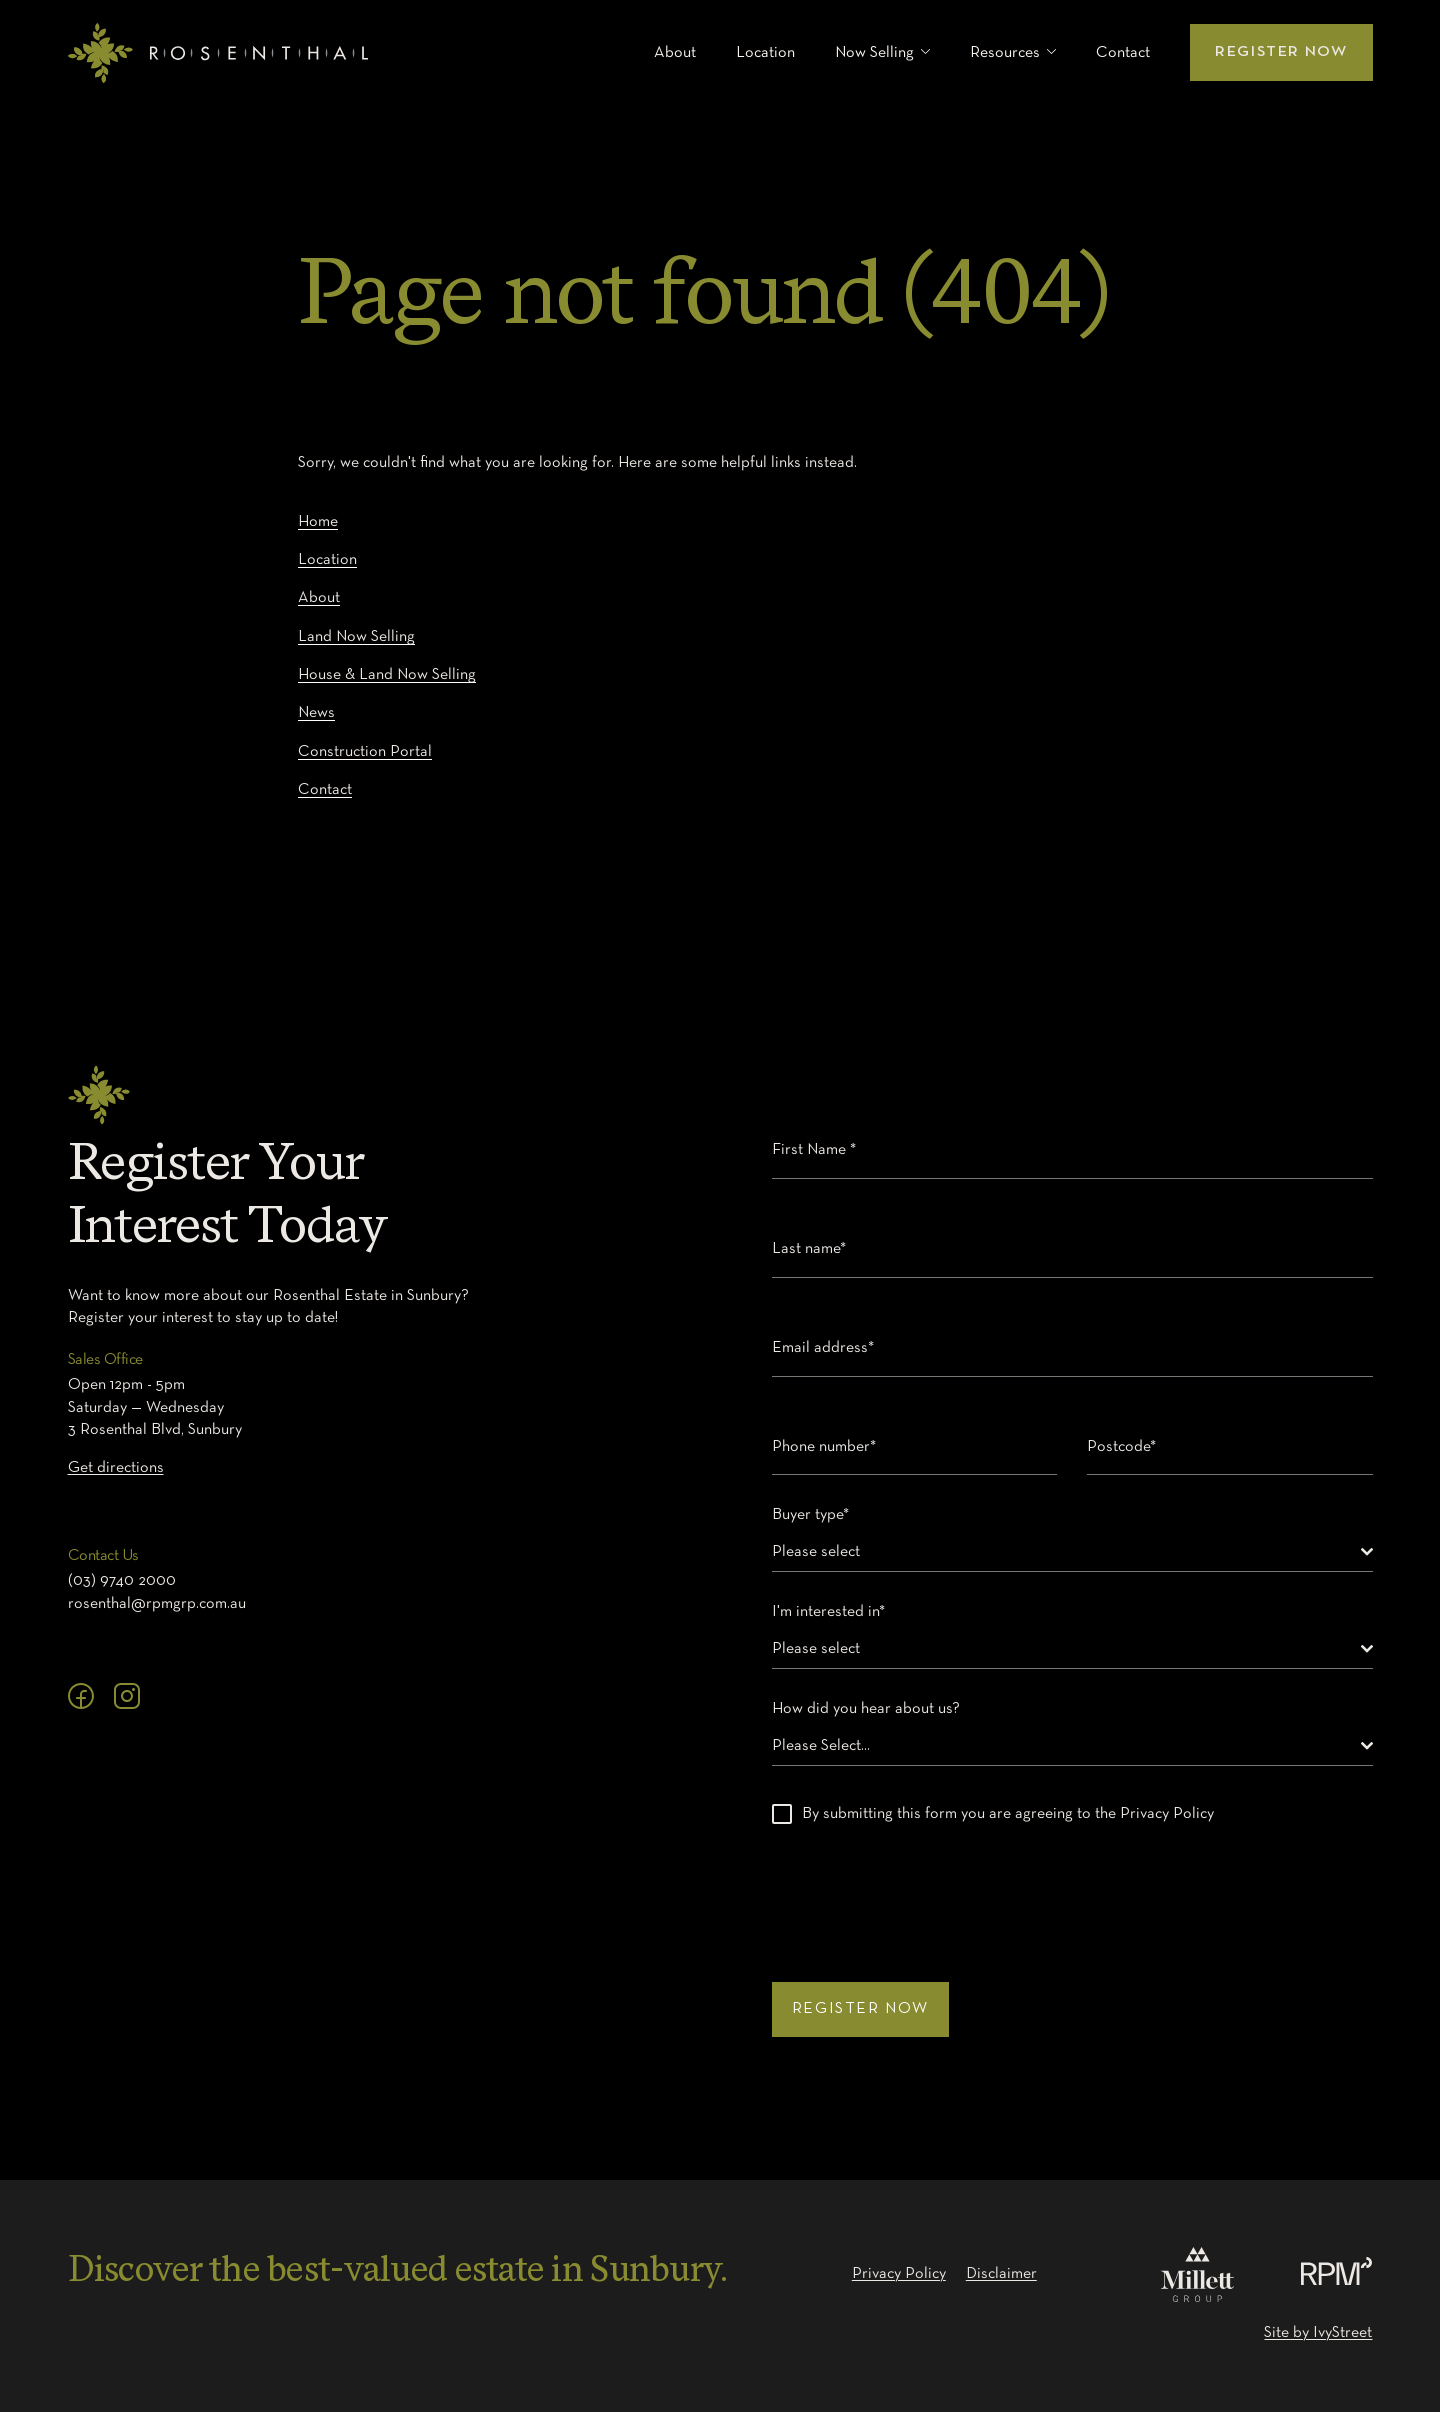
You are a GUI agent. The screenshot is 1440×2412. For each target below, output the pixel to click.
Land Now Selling (356, 637)
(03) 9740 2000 (122, 1581)
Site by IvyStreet (1318, 2333)
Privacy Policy (899, 2274)
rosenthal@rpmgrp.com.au (157, 1604)
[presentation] (924, 1893)
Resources (1005, 53)
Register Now (1281, 52)
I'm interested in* (833, 1612)
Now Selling (874, 53)
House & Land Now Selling (387, 675)
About (675, 53)
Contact (1123, 53)
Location (765, 53)
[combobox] (1072, 1552)
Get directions (116, 1468)
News (316, 713)
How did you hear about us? (871, 1709)
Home (318, 522)
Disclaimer (1001, 2274)
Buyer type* (815, 1515)
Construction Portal (365, 752)
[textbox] (1066, 1552)
